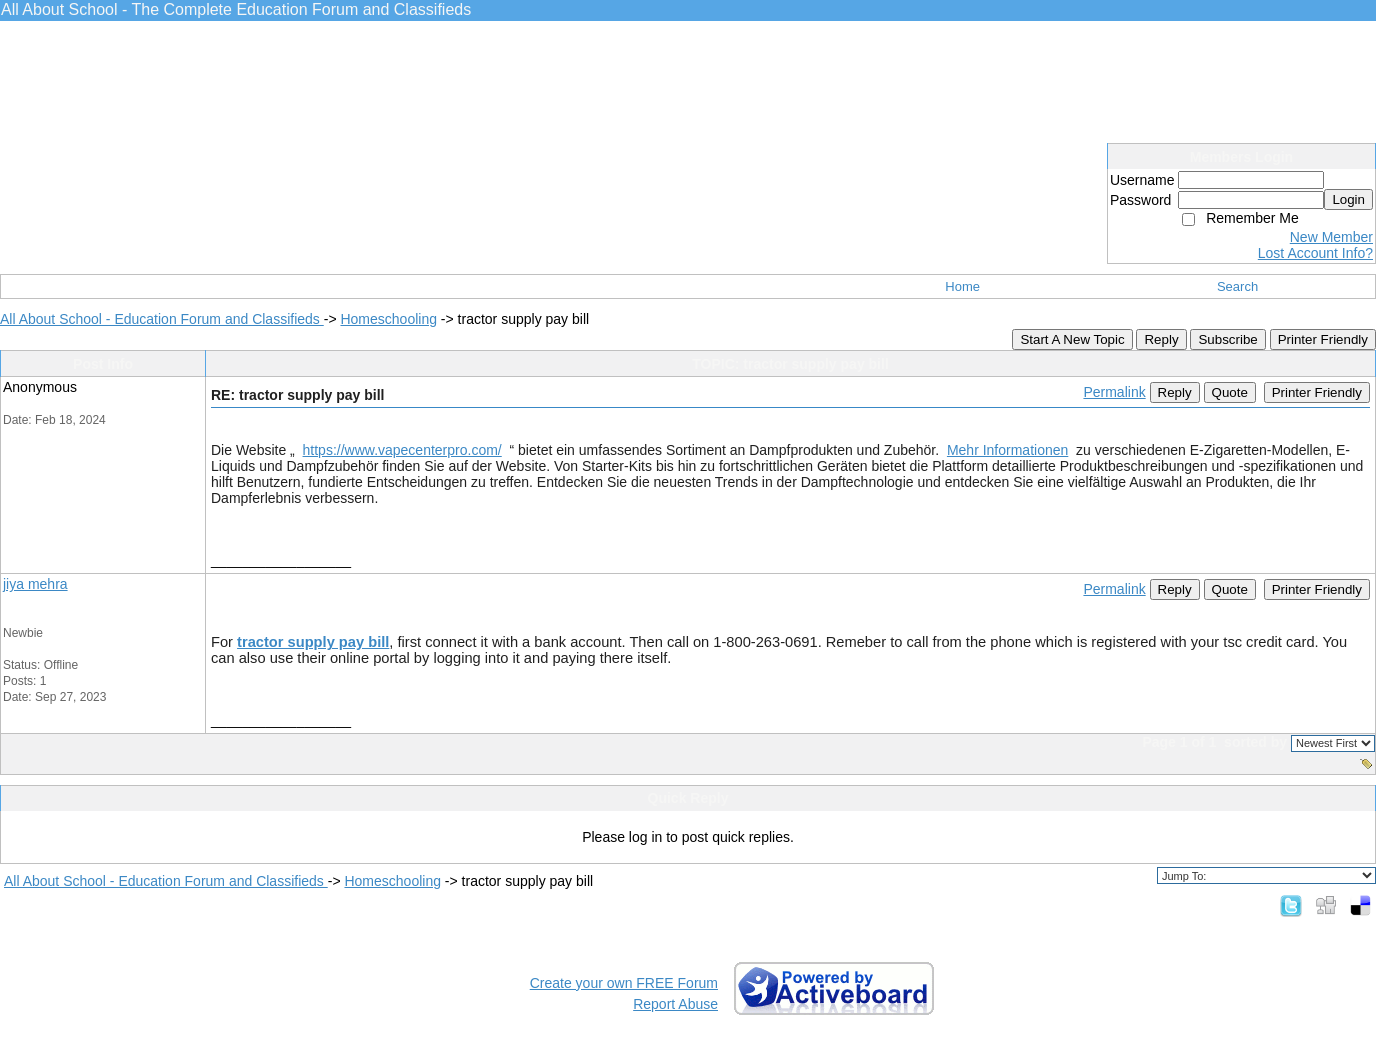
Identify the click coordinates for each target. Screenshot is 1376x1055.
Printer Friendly (1323, 339)
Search (1237, 286)
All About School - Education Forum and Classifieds (162, 319)
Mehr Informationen (1007, 450)
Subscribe (1227, 339)
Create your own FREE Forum (624, 983)
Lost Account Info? (1315, 253)
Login (1348, 199)
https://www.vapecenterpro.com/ (402, 450)
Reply (1161, 339)
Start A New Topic (1072, 339)
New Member (1331, 237)
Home (962, 286)
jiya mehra (35, 584)
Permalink (1114, 392)
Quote (1230, 392)
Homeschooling (388, 319)
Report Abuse (675, 1004)
